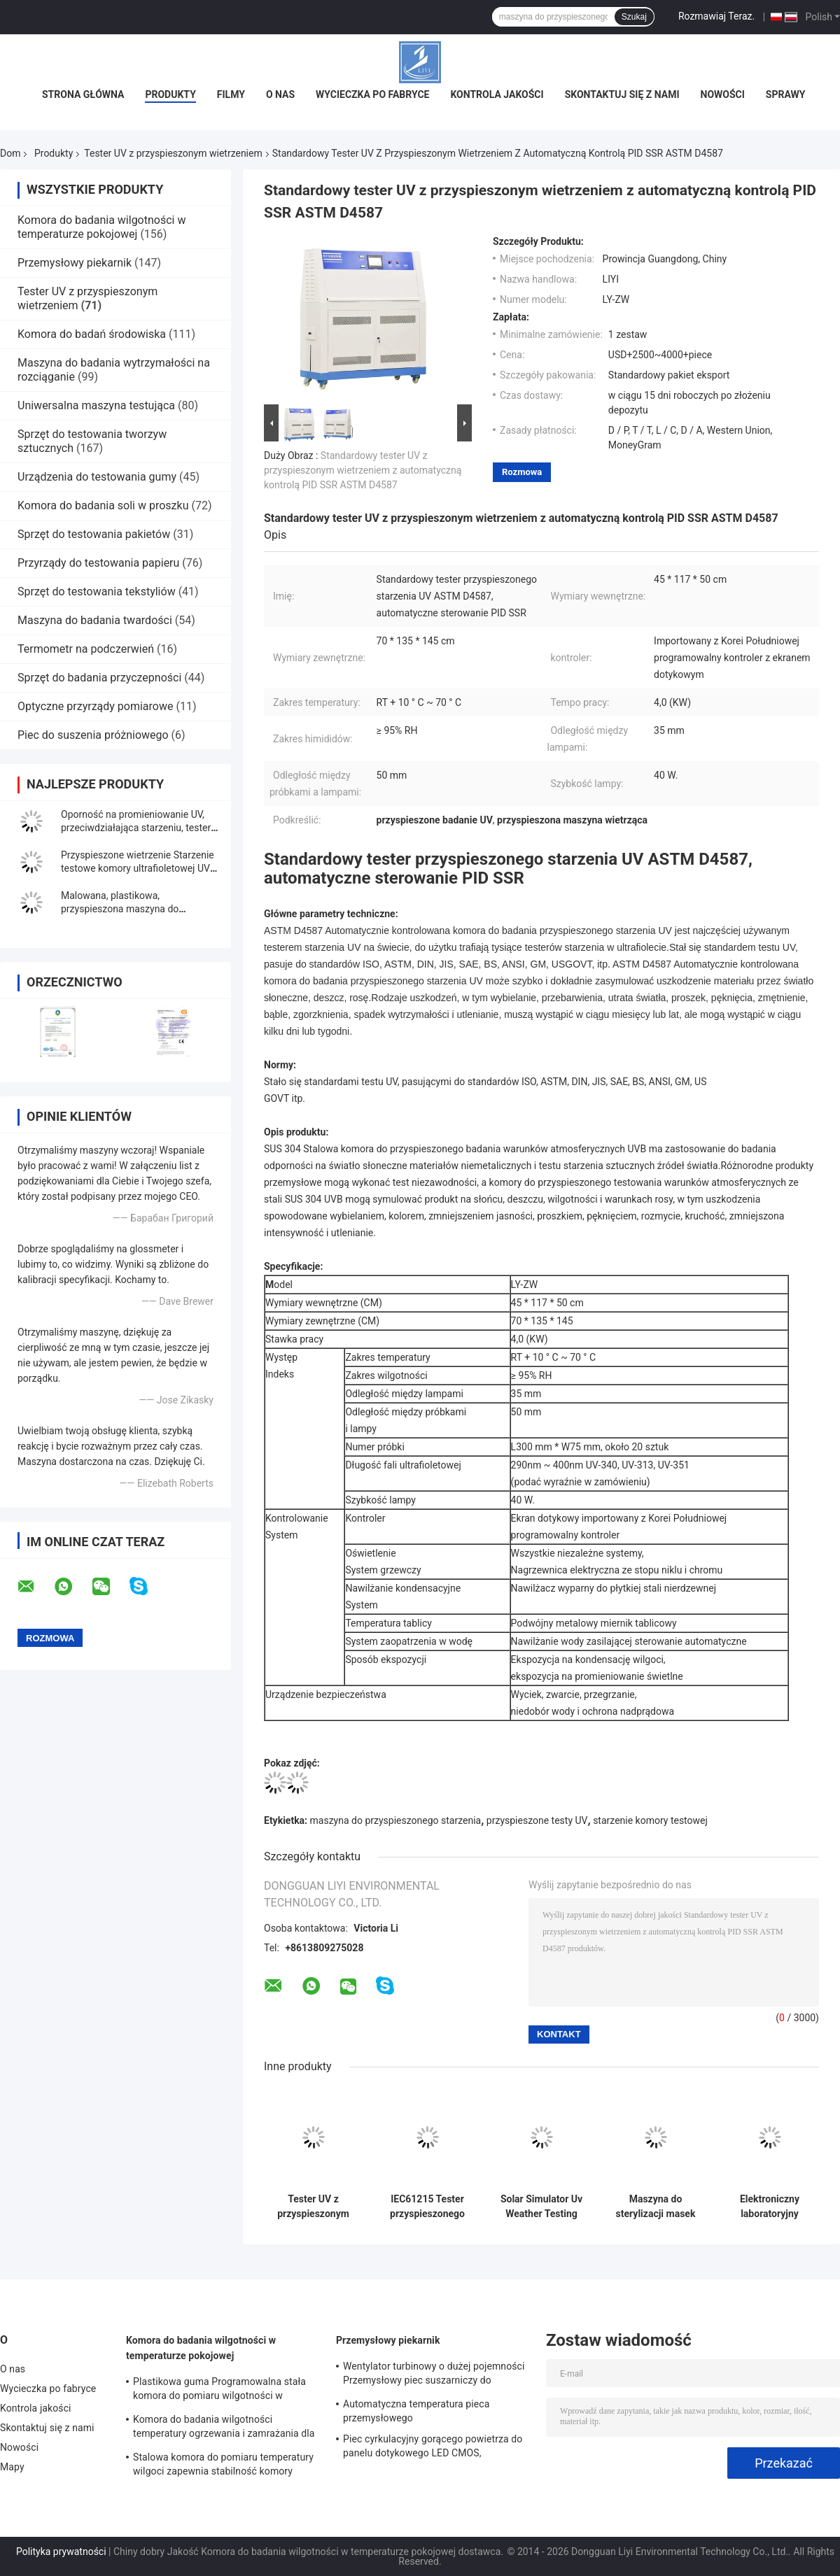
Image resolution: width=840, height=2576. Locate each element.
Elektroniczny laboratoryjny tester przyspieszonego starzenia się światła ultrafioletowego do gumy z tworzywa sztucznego (769, 2206)
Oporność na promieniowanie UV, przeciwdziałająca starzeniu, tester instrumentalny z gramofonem (136, 828)
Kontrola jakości (496, 94)
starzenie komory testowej (650, 1820)
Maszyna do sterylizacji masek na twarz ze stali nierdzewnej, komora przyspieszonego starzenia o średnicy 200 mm (656, 2206)
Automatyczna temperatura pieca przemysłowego (416, 2410)
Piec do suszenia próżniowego (93, 735)
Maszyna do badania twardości (95, 620)
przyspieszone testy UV (537, 1820)
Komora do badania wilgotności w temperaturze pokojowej (102, 227)
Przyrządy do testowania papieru (98, 562)
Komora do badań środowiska (92, 334)
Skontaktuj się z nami (622, 94)
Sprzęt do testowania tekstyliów (97, 591)
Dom (10, 153)
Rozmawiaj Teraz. (716, 16)
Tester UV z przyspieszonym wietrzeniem (173, 153)
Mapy (12, 2466)
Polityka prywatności (61, 2551)
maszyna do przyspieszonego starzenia (396, 1820)
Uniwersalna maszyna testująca (96, 405)
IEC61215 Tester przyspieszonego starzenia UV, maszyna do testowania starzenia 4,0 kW (427, 2206)
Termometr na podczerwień (86, 649)
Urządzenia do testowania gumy (97, 476)
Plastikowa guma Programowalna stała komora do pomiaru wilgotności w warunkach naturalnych (219, 2390)
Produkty (170, 94)
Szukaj (634, 17)
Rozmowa (522, 472)
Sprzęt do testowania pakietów (94, 534)
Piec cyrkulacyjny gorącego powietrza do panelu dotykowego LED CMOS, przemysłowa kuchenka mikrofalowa (432, 2448)
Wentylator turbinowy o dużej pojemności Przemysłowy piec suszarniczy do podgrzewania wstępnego (434, 2375)
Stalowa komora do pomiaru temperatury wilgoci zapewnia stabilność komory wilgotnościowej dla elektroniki (223, 2466)
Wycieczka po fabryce (372, 94)
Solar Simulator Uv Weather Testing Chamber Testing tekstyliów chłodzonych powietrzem (541, 2206)
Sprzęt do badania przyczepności (99, 677)
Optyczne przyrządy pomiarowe (95, 706)
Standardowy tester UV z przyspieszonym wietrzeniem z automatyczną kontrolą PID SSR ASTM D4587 (362, 470)
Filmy (231, 94)
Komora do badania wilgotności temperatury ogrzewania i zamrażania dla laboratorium (224, 2428)
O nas (280, 94)
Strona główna (83, 94)
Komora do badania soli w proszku (103, 505)
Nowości (723, 94)
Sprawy (786, 94)
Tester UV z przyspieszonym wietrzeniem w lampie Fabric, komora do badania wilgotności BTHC (313, 2206)
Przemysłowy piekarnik (75, 262)
